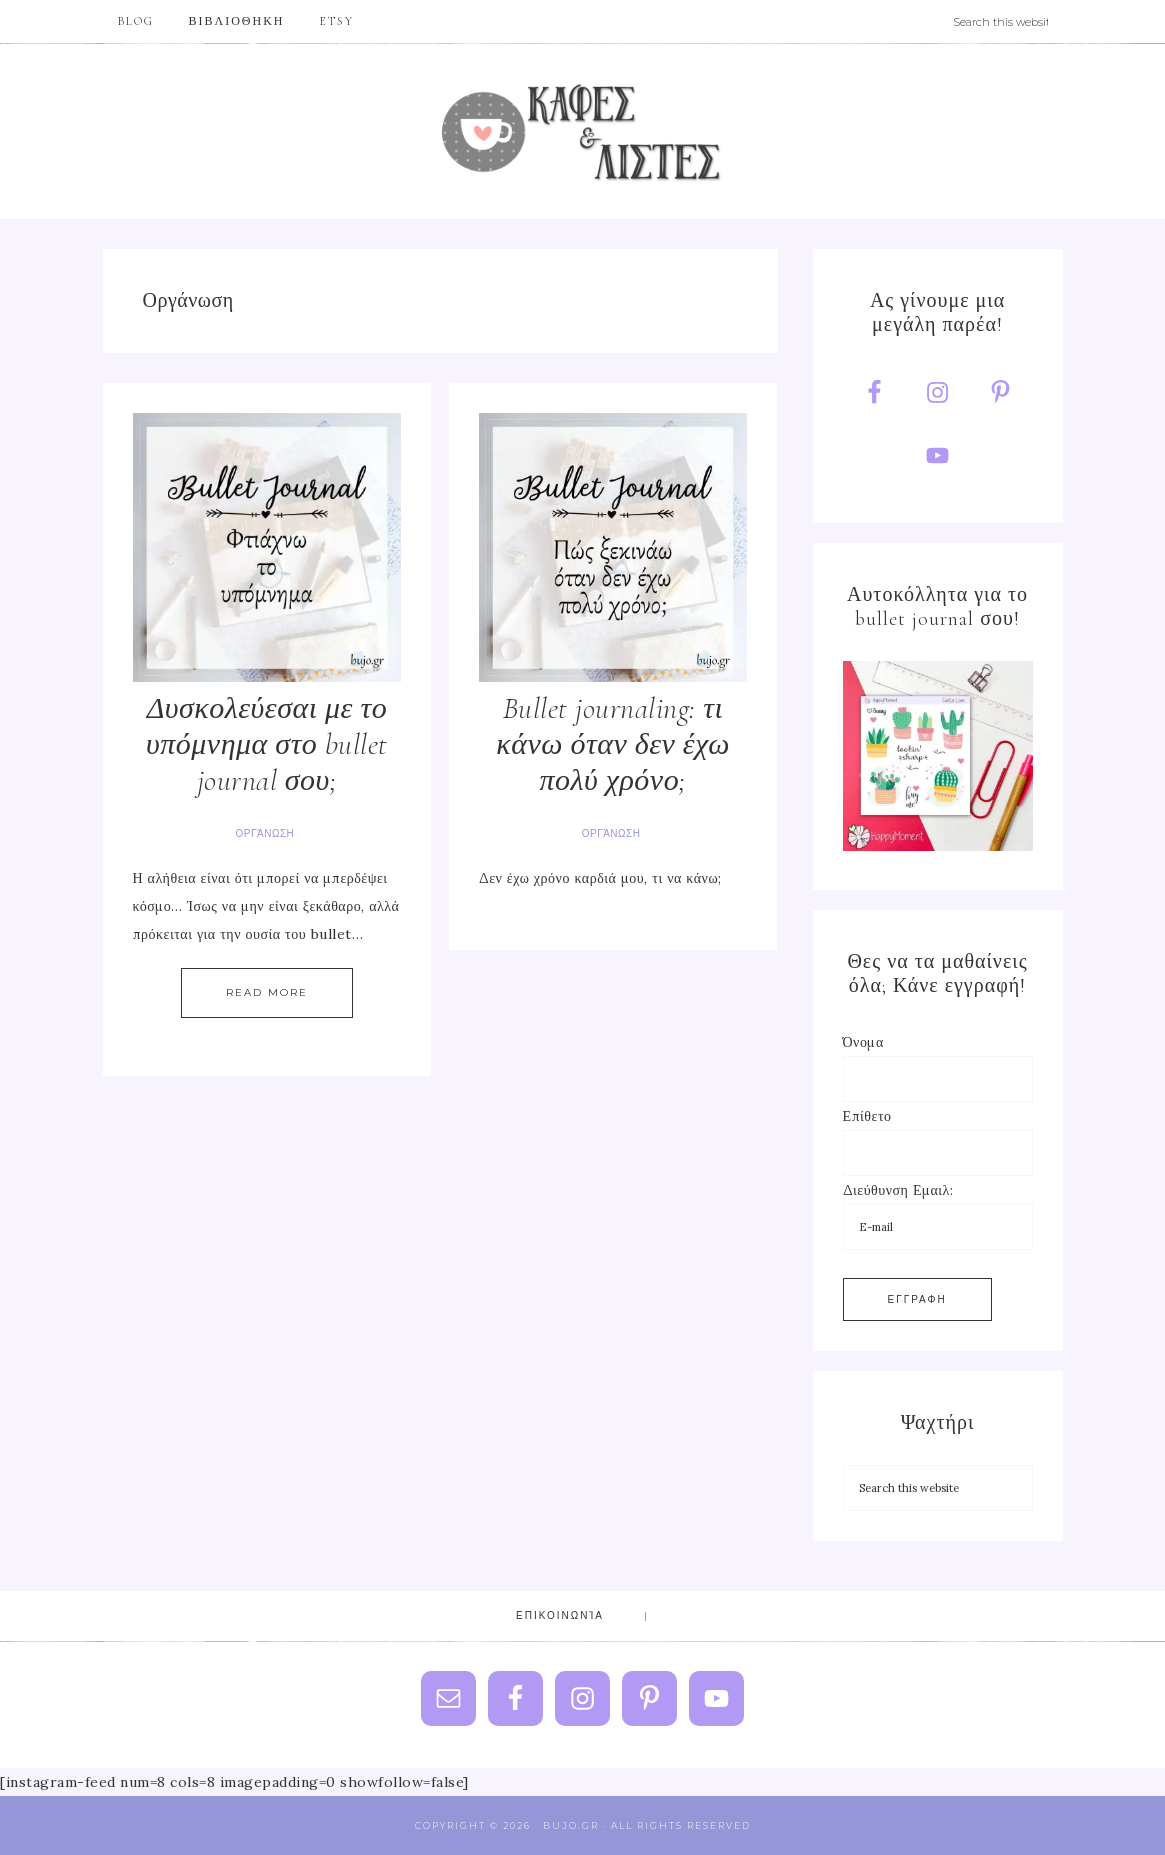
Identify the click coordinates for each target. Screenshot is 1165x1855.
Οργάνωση (265, 833)
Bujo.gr (583, 131)
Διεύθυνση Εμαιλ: (898, 1190)
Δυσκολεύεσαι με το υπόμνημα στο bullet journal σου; (267, 744)
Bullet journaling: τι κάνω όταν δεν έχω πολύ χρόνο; (613, 744)
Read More (267, 992)
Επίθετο (867, 1116)
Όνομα (863, 1042)
